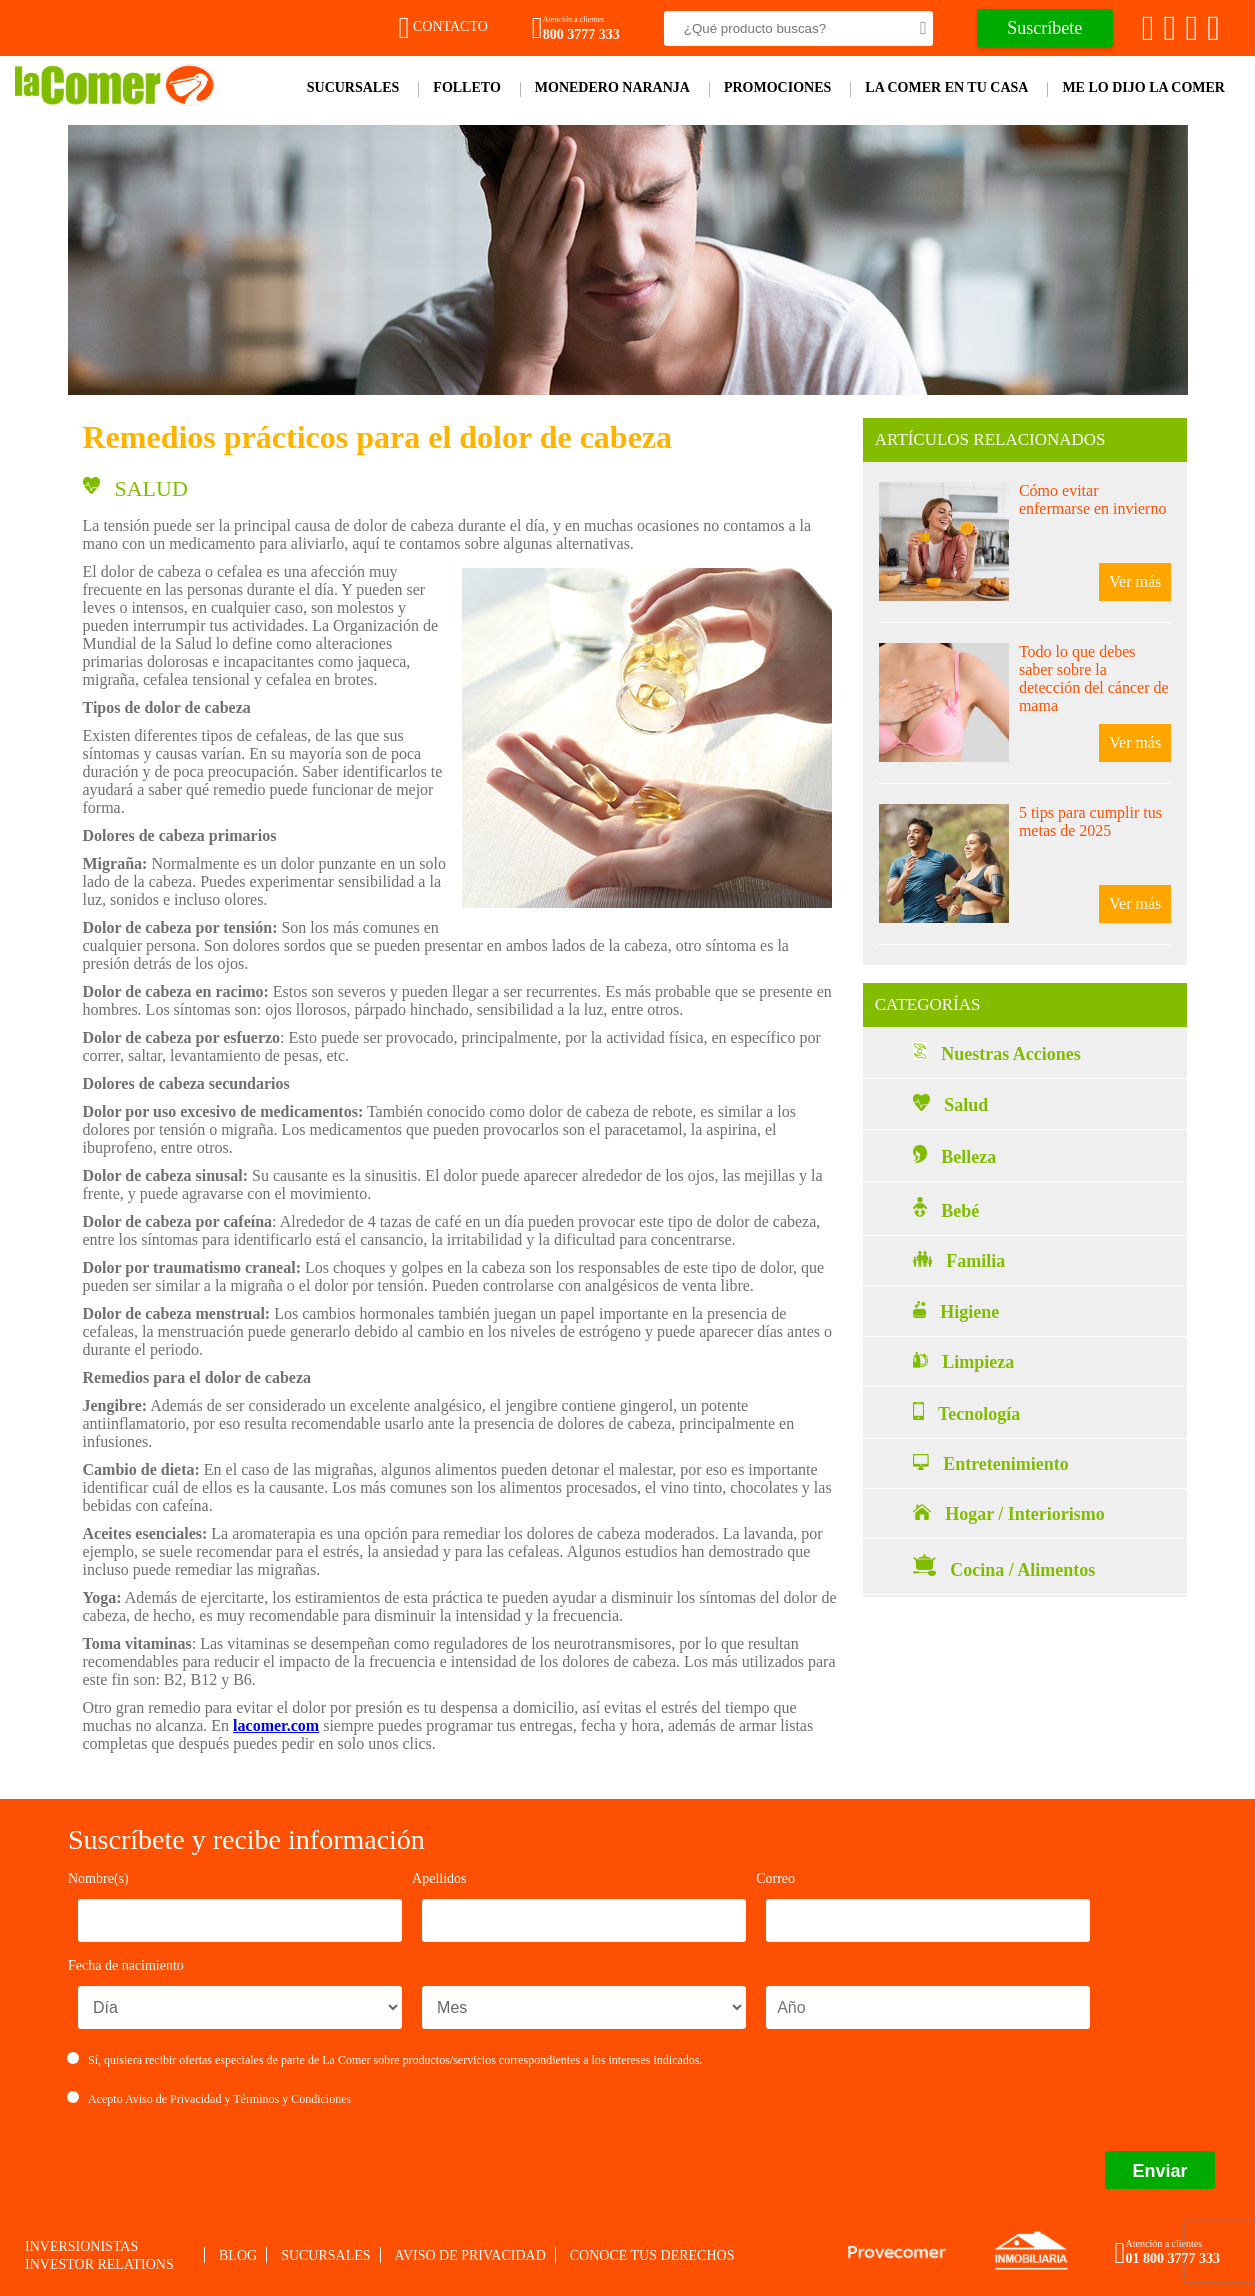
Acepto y (209, 2099)
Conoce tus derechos (652, 2255)
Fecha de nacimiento (126, 1965)
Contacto (443, 26)
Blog (238, 2255)
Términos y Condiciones (292, 2099)
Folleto (466, 87)
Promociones (777, 87)
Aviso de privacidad (470, 2255)
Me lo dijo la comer (1143, 87)
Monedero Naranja (612, 87)
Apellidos (439, 1878)
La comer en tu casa (946, 87)
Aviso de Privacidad (173, 2099)
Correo (775, 1878)
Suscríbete (1044, 28)
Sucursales (353, 87)
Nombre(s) (98, 1878)
